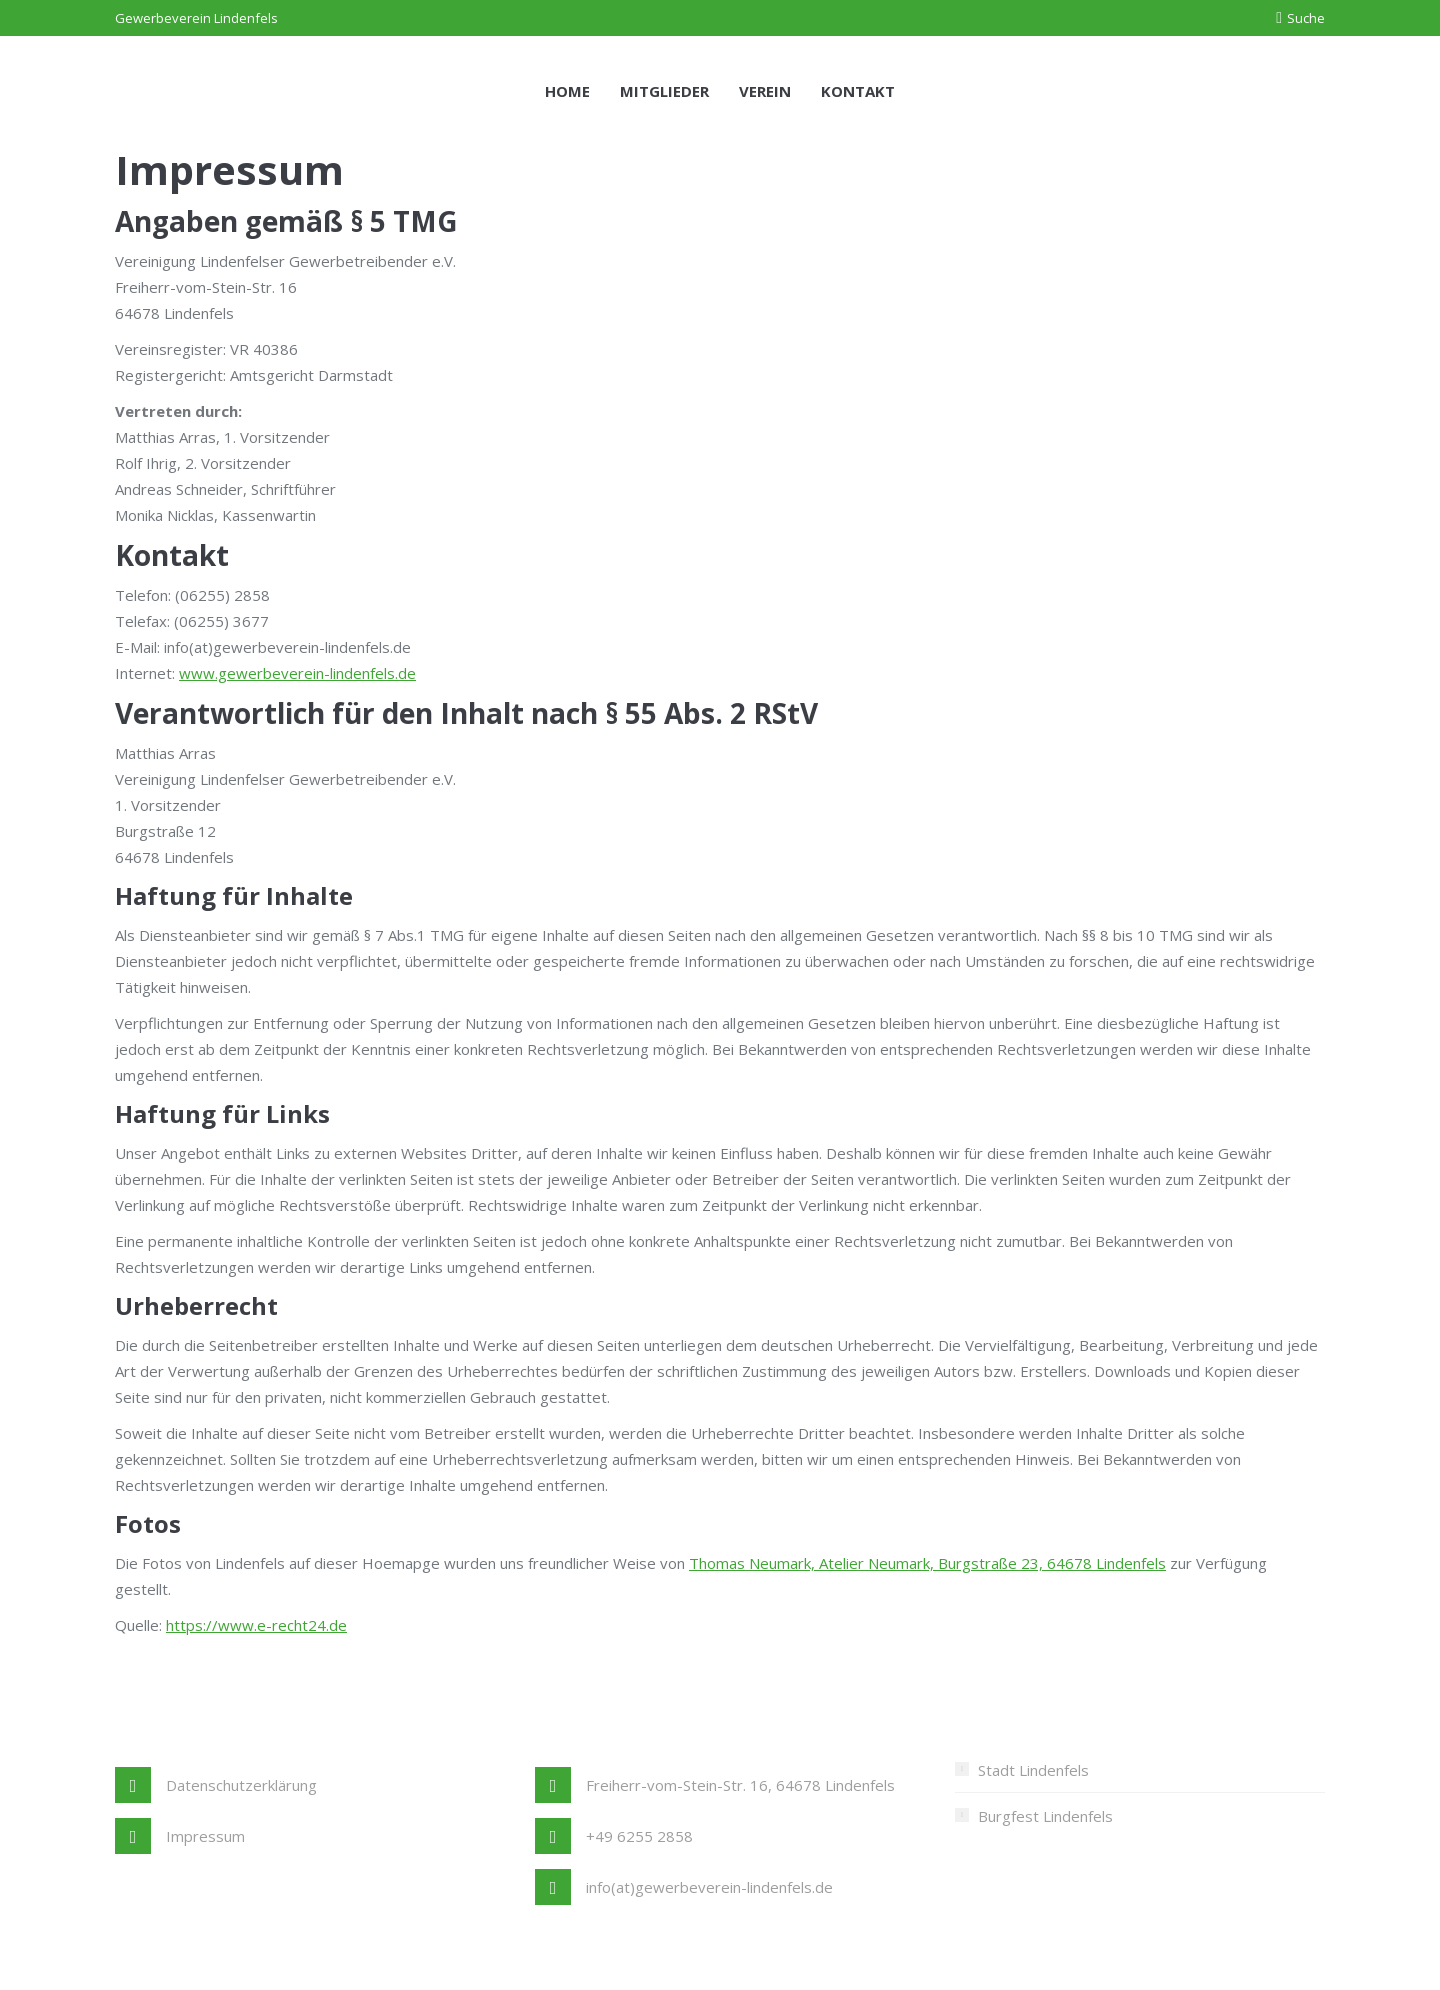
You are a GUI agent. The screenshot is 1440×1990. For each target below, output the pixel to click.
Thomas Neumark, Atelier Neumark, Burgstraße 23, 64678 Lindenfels (927, 1563)
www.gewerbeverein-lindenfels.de (297, 673)
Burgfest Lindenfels (1045, 1816)
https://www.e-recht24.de (256, 1625)
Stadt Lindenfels (1033, 1770)
